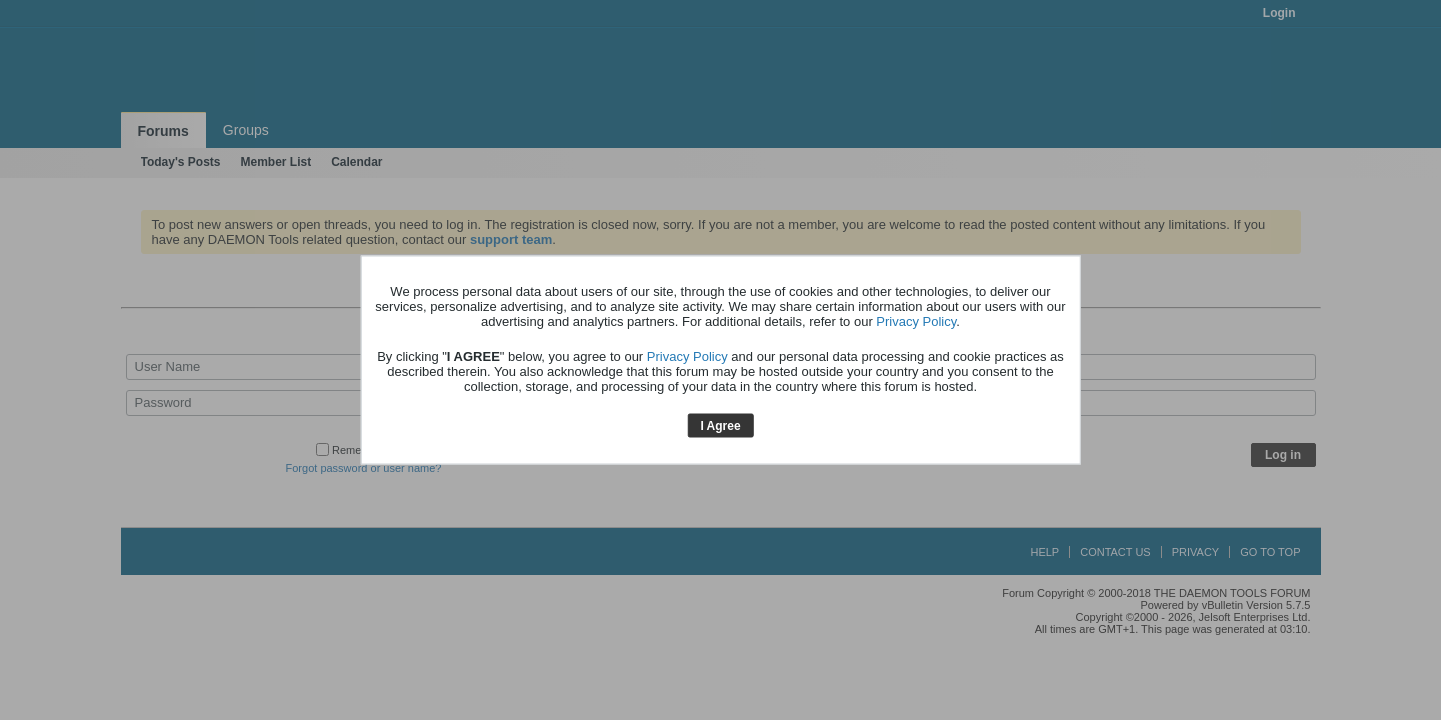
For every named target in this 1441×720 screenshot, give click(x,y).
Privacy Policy (916, 320)
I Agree (720, 425)
